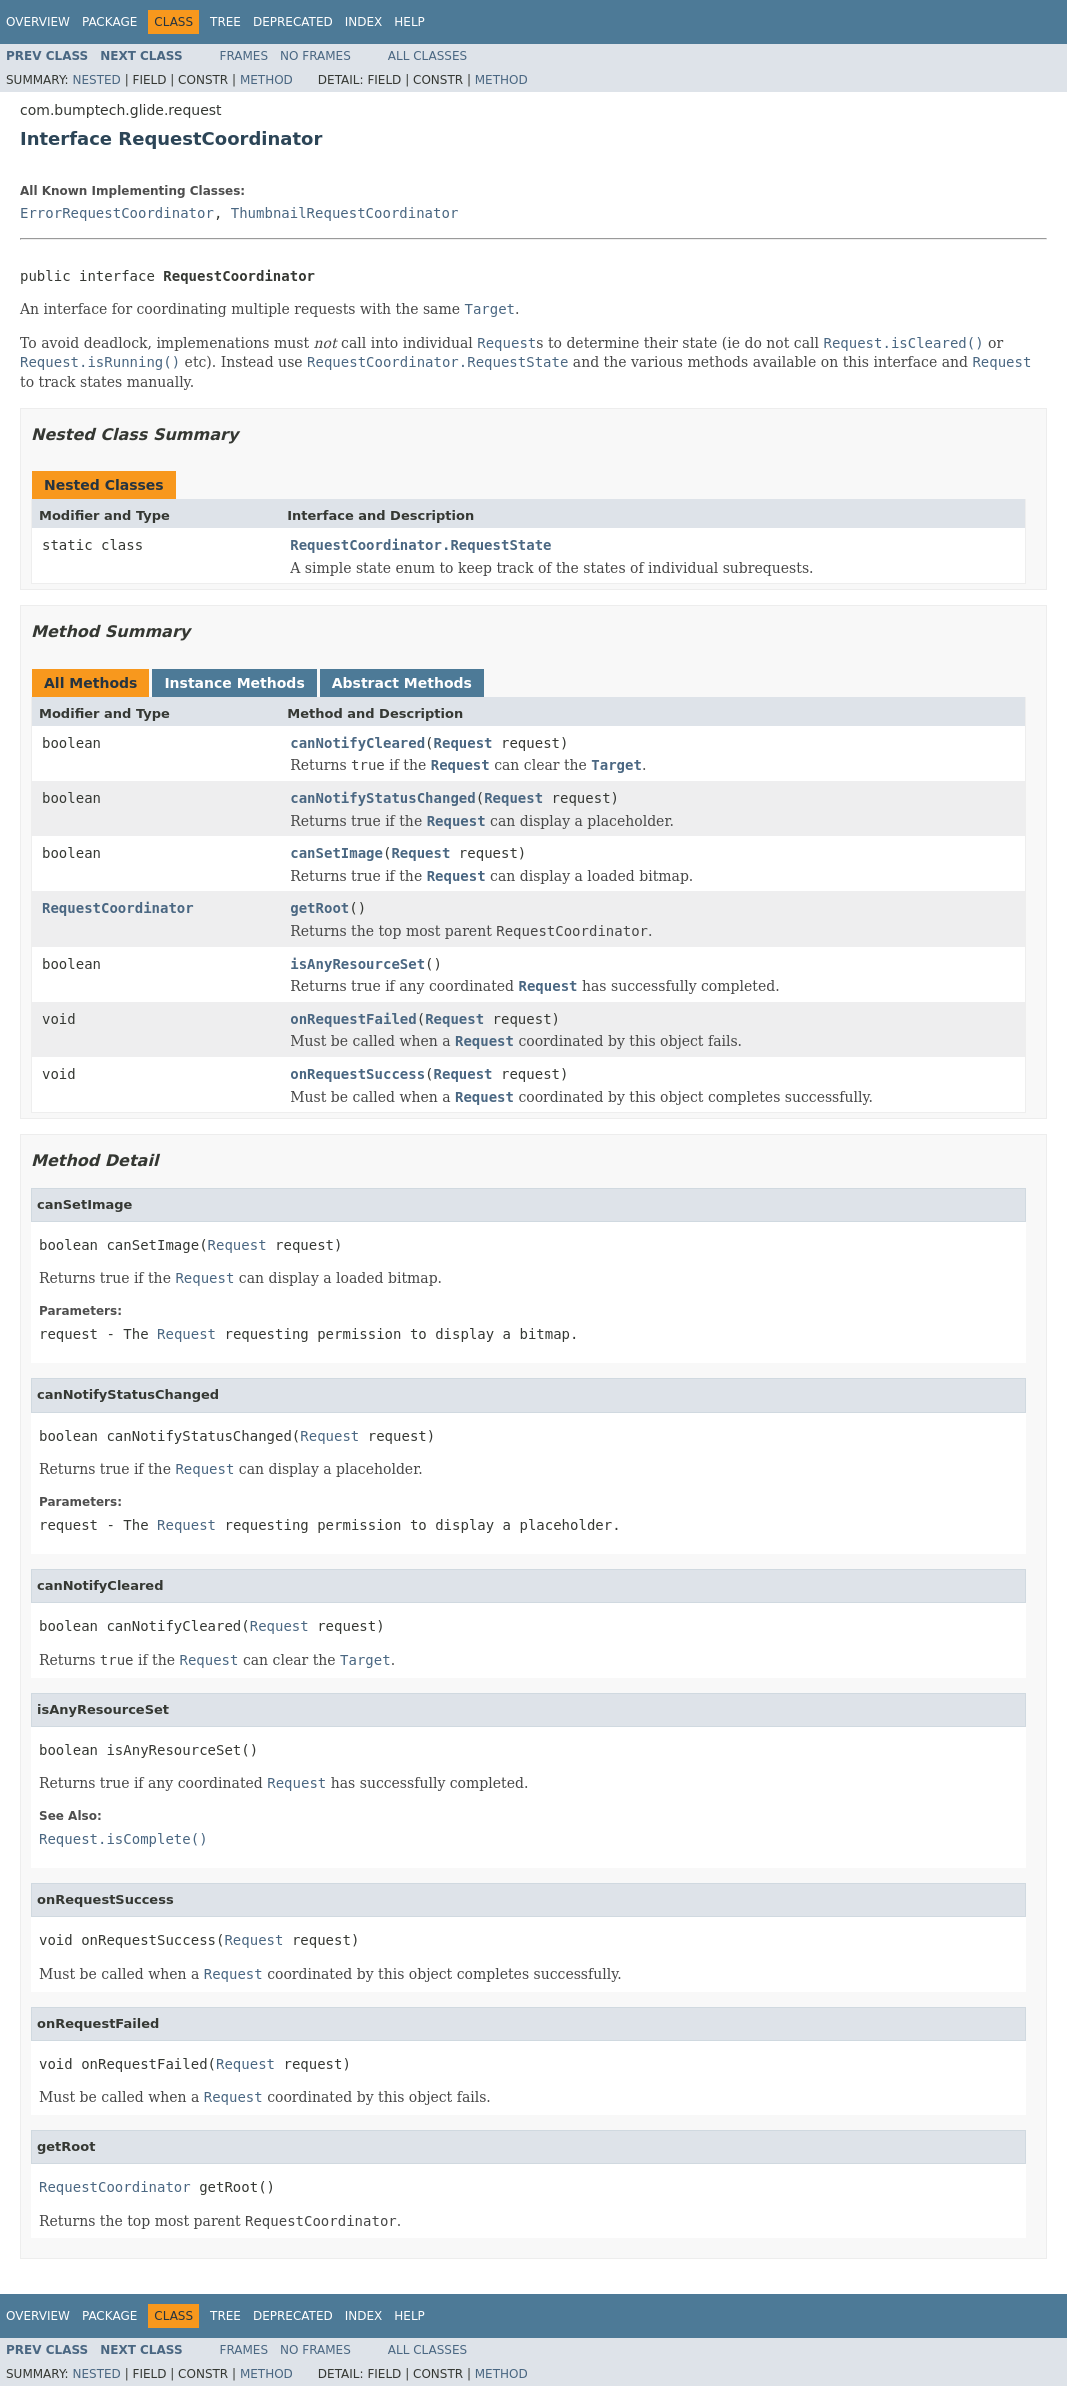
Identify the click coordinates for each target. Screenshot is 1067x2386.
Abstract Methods (402, 683)
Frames (244, 56)
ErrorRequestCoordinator (117, 213)
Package (109, 22)
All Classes (427, 56)
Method (266, 80)
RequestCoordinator (118, 908)
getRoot (319, 908)
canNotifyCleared (357, 743)
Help (409, 22)
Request (463, 743)
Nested (96, 80)
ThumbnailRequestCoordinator (345, 213)
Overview (38, 22)
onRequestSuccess (357, 1074)
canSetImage (336, 853)
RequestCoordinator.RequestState (420, 545)
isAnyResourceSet (357, 964)
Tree (225, 22)
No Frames (315, 56)
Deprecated (293, 22)
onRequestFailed (353, 1019)
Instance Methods (234, 683)
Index (364, 22)
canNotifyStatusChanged (382, 798)
